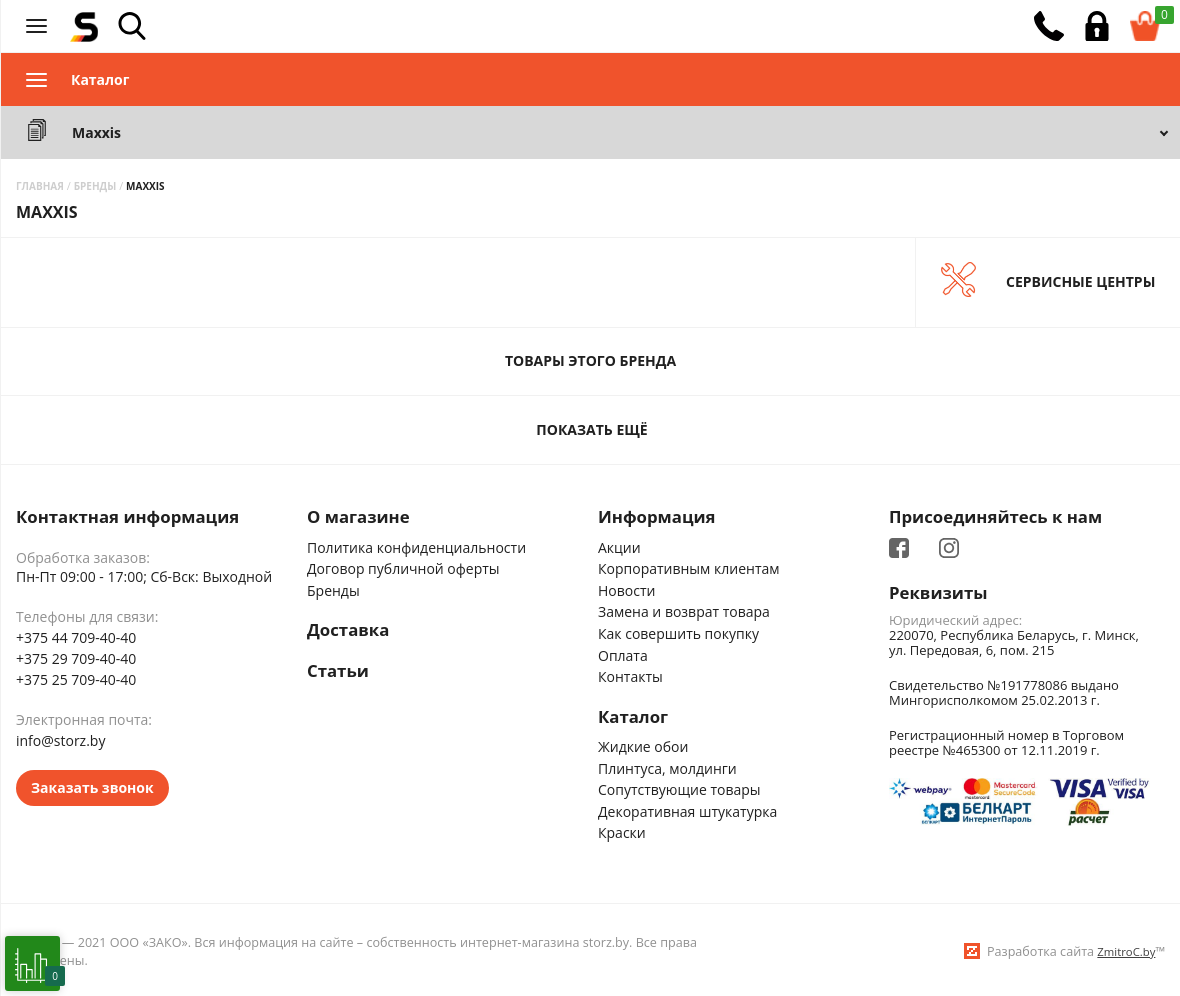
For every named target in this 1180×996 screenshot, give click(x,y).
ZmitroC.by (1126, 948)
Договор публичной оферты (403, 565)
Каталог (633, 714)
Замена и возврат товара (684, 609)
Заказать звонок (92, 784)
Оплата (623, 652)
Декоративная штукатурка (687, 808)
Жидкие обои (643, 743)
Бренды (333, 587)
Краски (622, 829)
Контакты (630, 673)
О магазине (358, 515)
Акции (619, 544)
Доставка (348, 628)
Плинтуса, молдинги (667, 765)
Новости (626, 587)
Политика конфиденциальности (416, 544)
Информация (656, 515)
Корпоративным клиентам (689, 565)
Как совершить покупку (678, 630)
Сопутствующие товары (679, 786)
